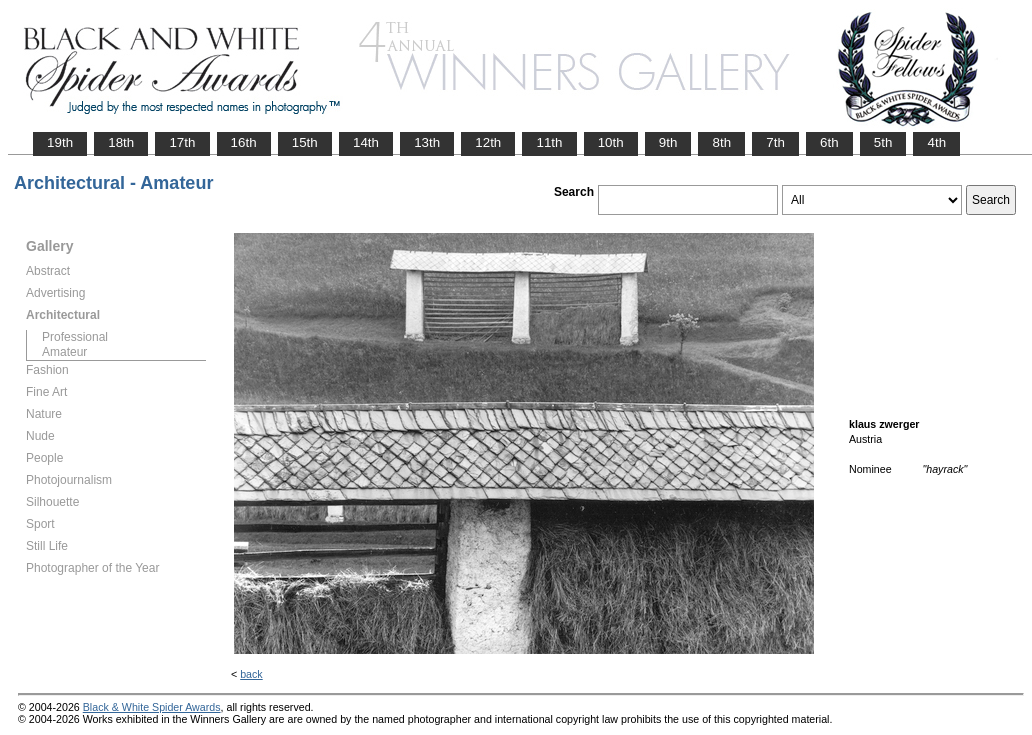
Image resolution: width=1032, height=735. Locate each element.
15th (305, 142)
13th (427, 142)
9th (668, 142)
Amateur (64, 352)
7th (775, 142)
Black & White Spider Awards (152, 707)
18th (121, 142)
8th (721, 142)
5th (883, 142)
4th (936, 142)
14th (366, 142)
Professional (75, 337)
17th (182, 142)
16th (244, 142)
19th (60, 142)
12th (488, 142)
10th (611, 142)
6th (829, 142)
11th (549, 142)
